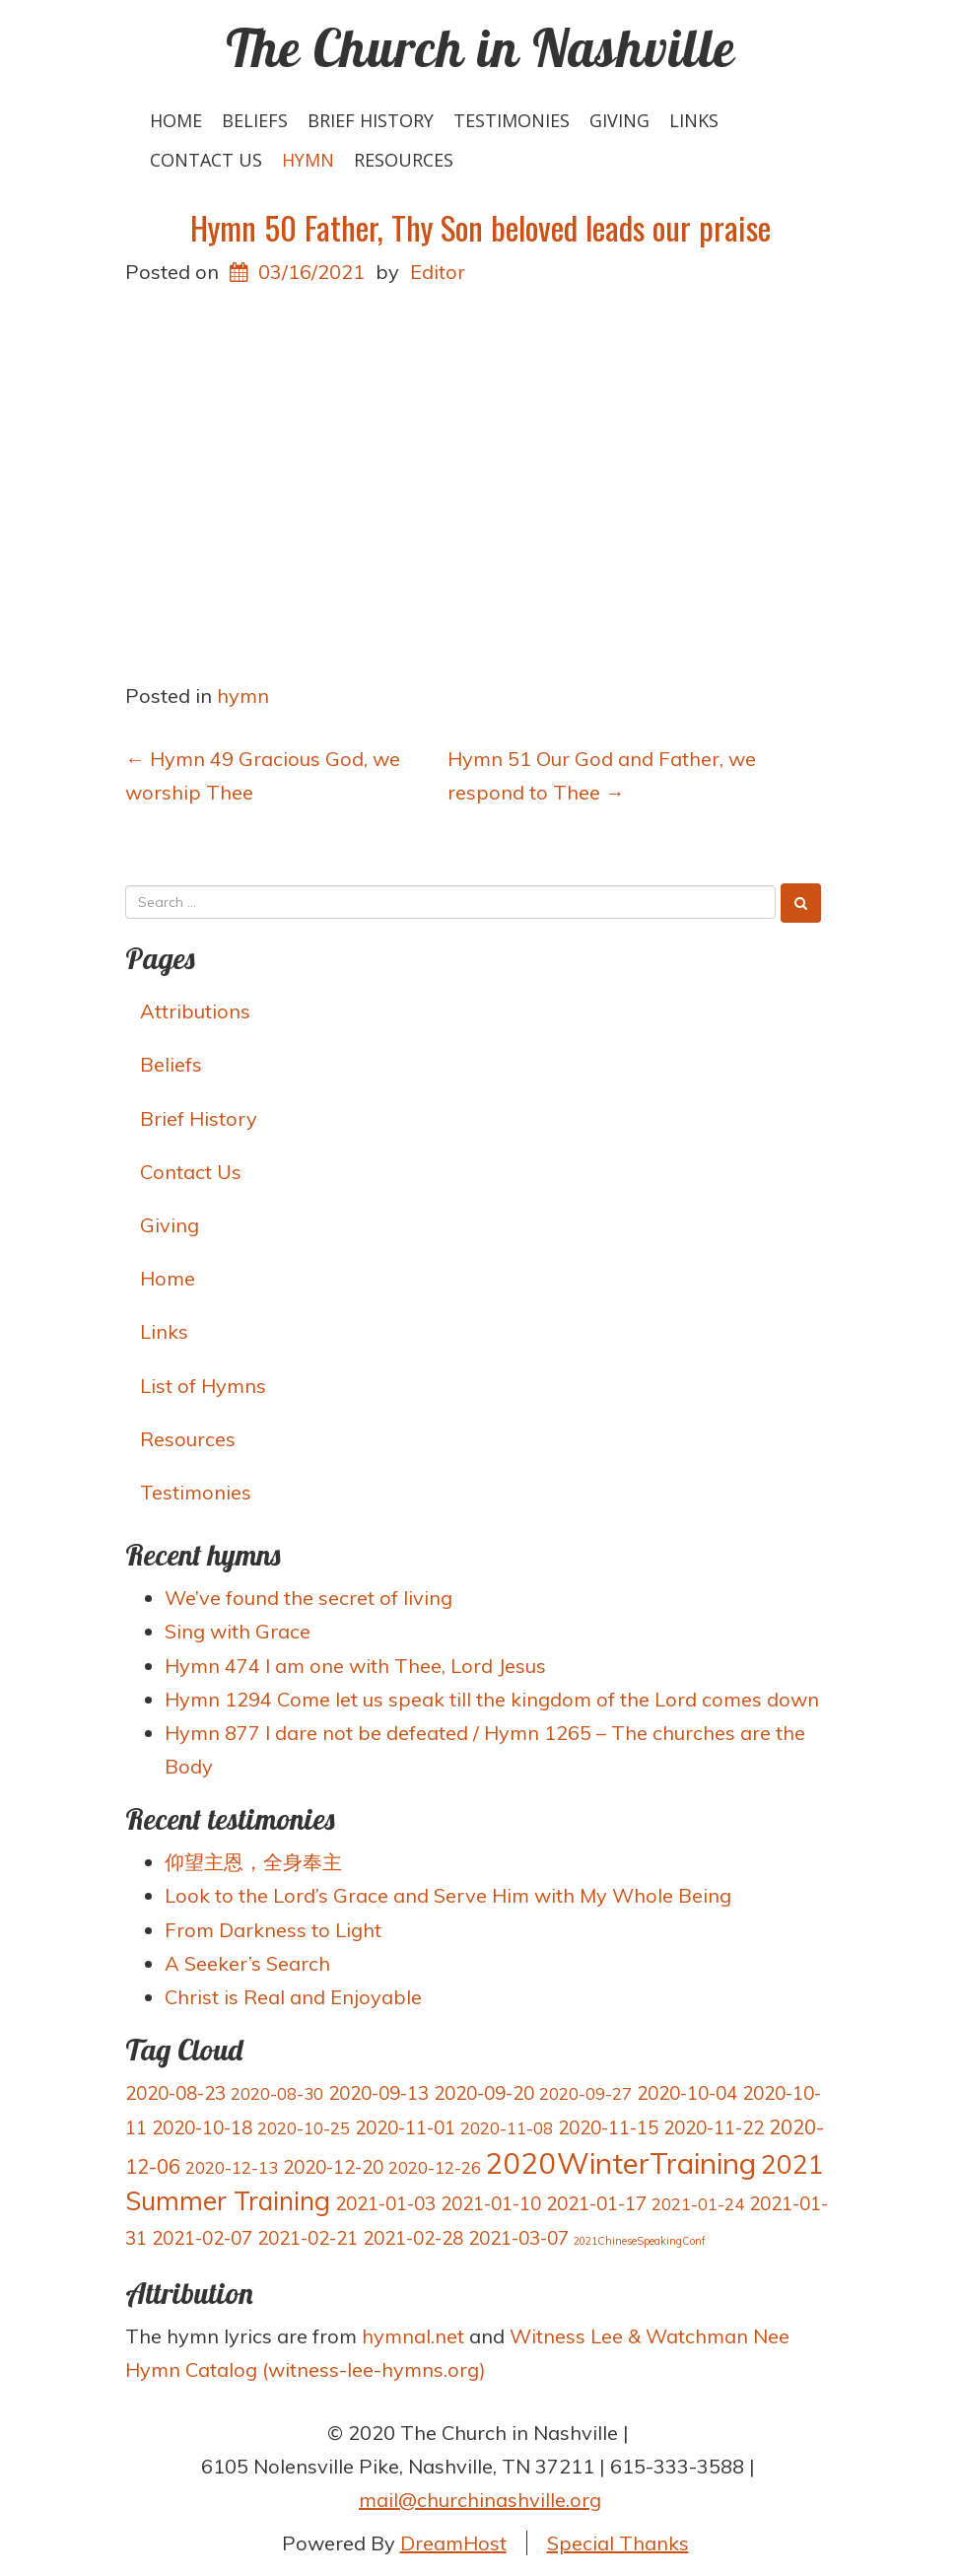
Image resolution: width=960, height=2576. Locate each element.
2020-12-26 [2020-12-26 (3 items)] (434, 2167)
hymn (308, 160)
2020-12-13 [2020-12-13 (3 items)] (231, 2167)
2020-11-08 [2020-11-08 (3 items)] (506, 2128)
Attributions (195, 1011)
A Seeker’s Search (247, 1963)
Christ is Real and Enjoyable (293, 1996)
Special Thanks (618, 2543)
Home (176, 120)
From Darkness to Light (273, 1929)
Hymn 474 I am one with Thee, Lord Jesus (355, 1665)
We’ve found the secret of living (308, 1597)
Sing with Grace (237, 1631)
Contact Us (206, 160)
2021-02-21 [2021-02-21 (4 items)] (307, 2238)
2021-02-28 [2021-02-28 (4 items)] (413, 2238)
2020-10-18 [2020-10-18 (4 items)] (202, 2127)
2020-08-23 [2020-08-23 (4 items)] (175, 2093)
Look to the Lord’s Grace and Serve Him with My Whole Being (448, 1895)
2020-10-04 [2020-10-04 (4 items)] (687, 2093)
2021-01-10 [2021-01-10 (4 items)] (491, 2203)
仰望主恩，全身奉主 (253, 1861)
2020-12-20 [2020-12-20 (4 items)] (333, 2167)
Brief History (371, 120)
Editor (437, 271)
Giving (619, 120)
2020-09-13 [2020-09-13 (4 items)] (378, 2093)
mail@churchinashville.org (480, 2499)
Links (694, 120)
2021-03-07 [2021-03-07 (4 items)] (518, 2238)
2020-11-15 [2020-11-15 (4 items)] (608, 2127)
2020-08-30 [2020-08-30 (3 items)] (277, 2093)
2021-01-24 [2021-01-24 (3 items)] (697, 2203)
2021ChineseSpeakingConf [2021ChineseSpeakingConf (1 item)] (640, 2241)
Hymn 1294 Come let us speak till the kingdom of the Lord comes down (492, 1699)
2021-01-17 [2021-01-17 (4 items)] (596, 2203)
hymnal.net (413, 2336)
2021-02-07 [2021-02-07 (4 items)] (202, 2238)
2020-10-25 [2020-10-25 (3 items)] (303, 2128)
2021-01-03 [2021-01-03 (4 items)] (385, 2203)
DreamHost (453, 2543)
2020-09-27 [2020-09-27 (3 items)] (585, 2093)
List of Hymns (203, 1385)
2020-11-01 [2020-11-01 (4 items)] (405, 2127)
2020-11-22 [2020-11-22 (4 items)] (713, 2127)
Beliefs (255, 120)
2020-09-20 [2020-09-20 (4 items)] (484, 2093)
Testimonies (511, 120)
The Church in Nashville (480, 47)
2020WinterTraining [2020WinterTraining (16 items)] (621, 2163)
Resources (403, 160)
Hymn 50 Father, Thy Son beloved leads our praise (480, 227)
